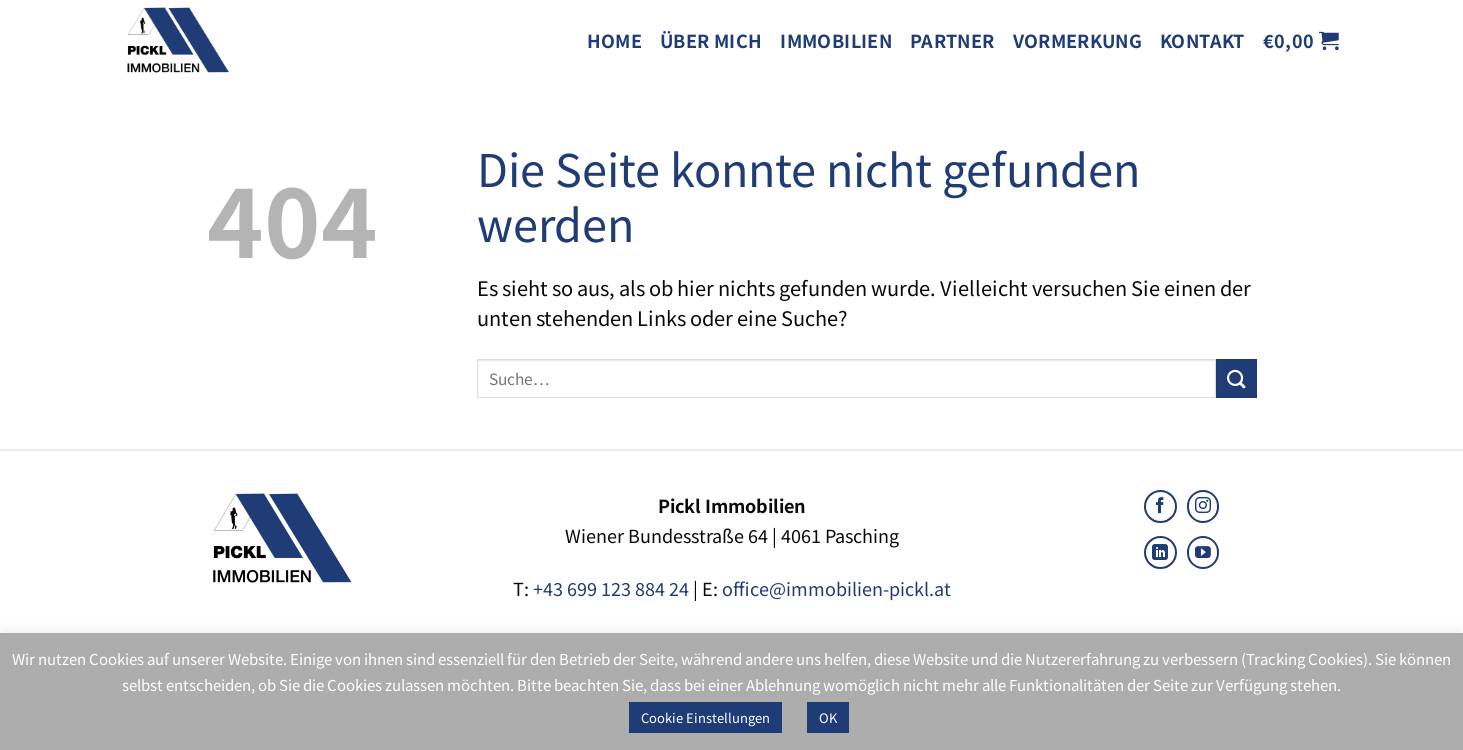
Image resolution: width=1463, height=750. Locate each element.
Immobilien (836, 40)
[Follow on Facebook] (1160, 506)
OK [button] (828, 717)
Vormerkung (1078, 40)
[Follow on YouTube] (1203, 552)
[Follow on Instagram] (1203, 506)
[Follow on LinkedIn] (1160, 552)
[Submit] (1236, 378)
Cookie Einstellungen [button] (705, 717)
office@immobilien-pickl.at (836, 588)
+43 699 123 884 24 (611, 588)
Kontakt (1202, 40)
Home (614, 40)
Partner (952, 40)
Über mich (711, 40)
